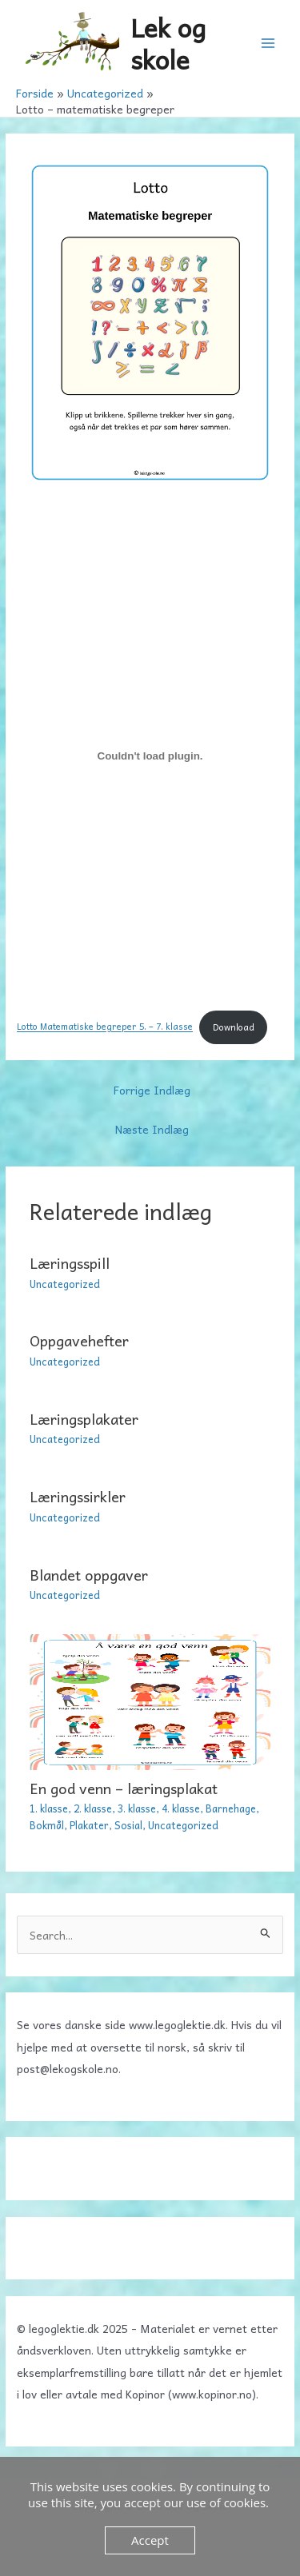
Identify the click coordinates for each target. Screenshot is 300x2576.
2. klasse (93, 1808)
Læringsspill (70, 1262)
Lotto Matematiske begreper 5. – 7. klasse (105, 1027)
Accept (150, 2540)
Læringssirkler (78, 1496)
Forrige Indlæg (152, 1090)
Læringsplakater (84, 1418)
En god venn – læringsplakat (124, 1788)
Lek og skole (168, 42)
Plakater (89, 1824)
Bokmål (47, 1824)
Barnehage (231, 1808)
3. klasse (137, 1808)
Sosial (128, 1824)
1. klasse (49, 1808)
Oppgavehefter (79, 1340)
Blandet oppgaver (89, 1574)
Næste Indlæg (152, 1129)
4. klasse (181, 1808)
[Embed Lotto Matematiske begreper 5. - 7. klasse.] (150, 756)
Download (233, 1027)
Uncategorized (65, 1283)
